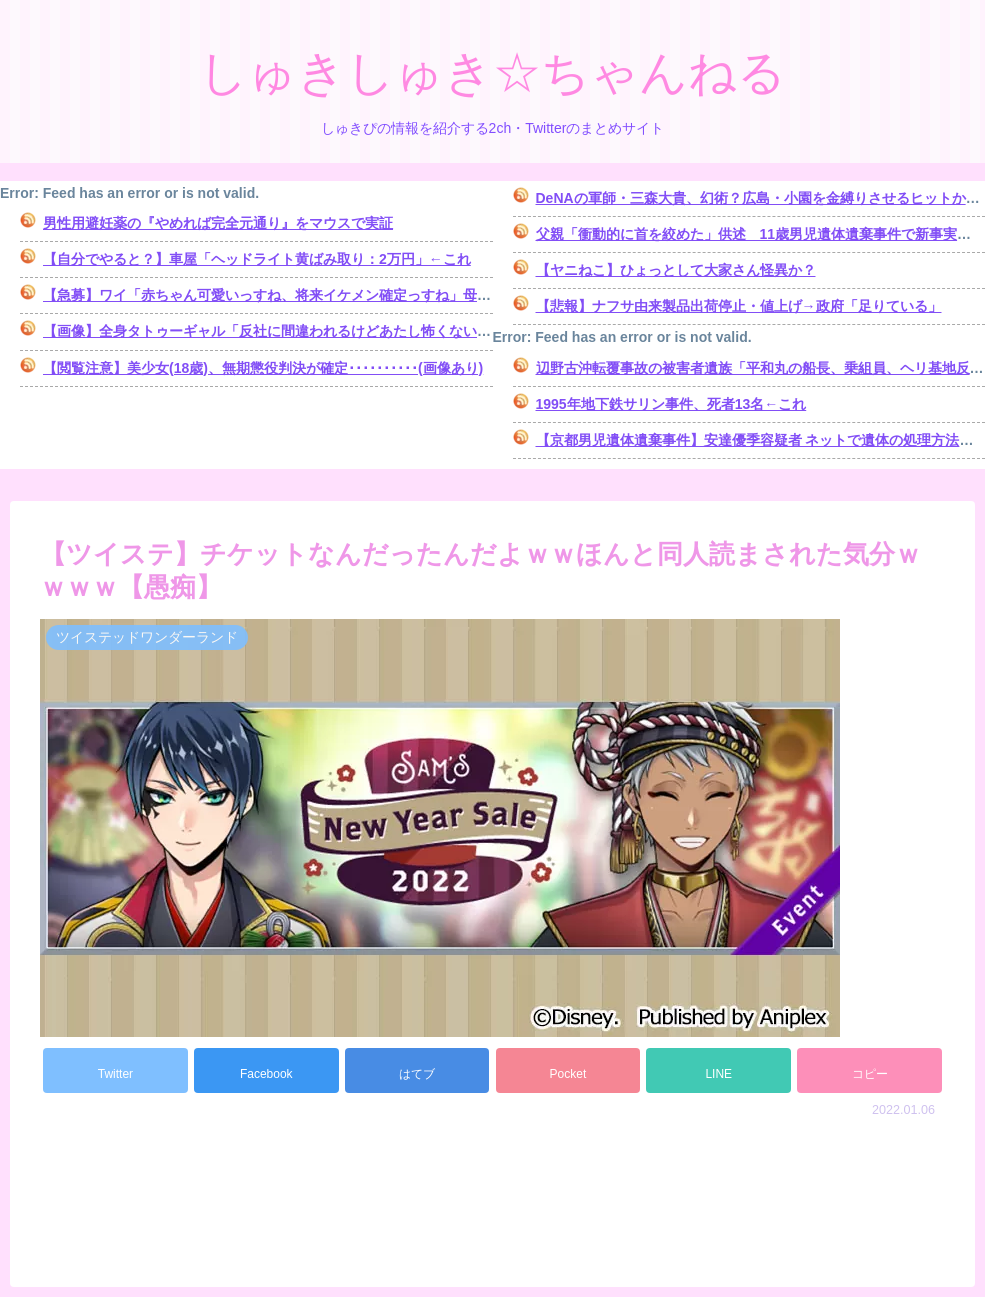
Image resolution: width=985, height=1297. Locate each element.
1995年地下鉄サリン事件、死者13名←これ (671, 404)
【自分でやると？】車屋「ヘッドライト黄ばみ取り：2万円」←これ (257, 259)
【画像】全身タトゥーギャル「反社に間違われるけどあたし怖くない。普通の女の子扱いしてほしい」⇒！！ (386, 331)
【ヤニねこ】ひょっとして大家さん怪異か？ (676, 270)
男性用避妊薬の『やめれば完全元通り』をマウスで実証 (218, 223)
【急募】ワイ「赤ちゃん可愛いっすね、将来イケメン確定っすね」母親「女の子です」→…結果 (344, 295)
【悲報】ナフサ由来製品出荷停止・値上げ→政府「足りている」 (739, 306)
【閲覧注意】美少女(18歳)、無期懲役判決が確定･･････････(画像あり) (263, 368)
